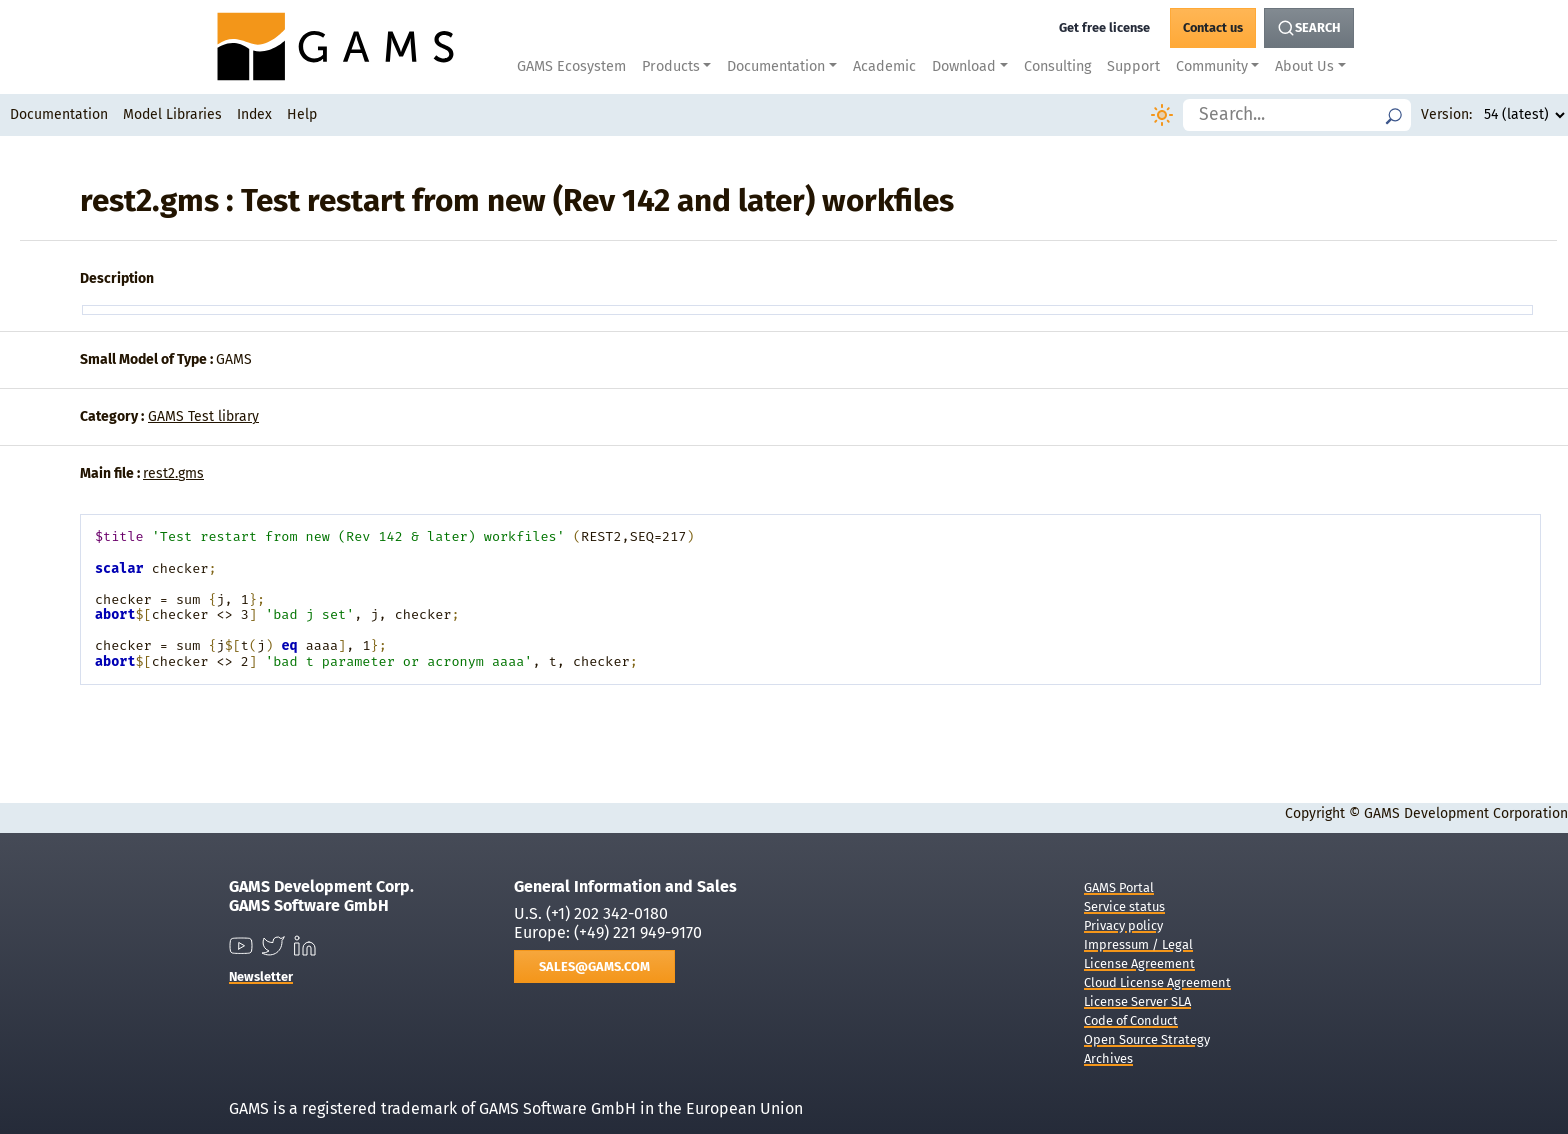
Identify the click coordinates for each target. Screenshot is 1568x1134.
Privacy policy (1123, 925)
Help (302, 114)
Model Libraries (172, 114)
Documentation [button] (776, 66)
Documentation (59, 114)
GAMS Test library (203, 416)
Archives (1108, 1058)
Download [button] (964, 66)
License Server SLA (1137, 1001)
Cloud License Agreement (1157, 982)
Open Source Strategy (1147, 1039)
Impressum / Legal (1138, 944)
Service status (1124, 906)
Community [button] (1212, 66)
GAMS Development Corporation (1466, 813)
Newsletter (261, 976)
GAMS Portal (1119, 887)
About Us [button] (1304, 66)
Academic (884, 66)
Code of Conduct (1131, 1020)
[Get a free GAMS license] (1104, 28)
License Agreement (1139, 963)
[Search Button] (1309, 28)
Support (1133, 66)
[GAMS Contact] (1213, 28)
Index (254, 114)
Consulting (1057, 66)
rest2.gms (173, 473)
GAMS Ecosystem (571, 66)
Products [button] (671, 66)
